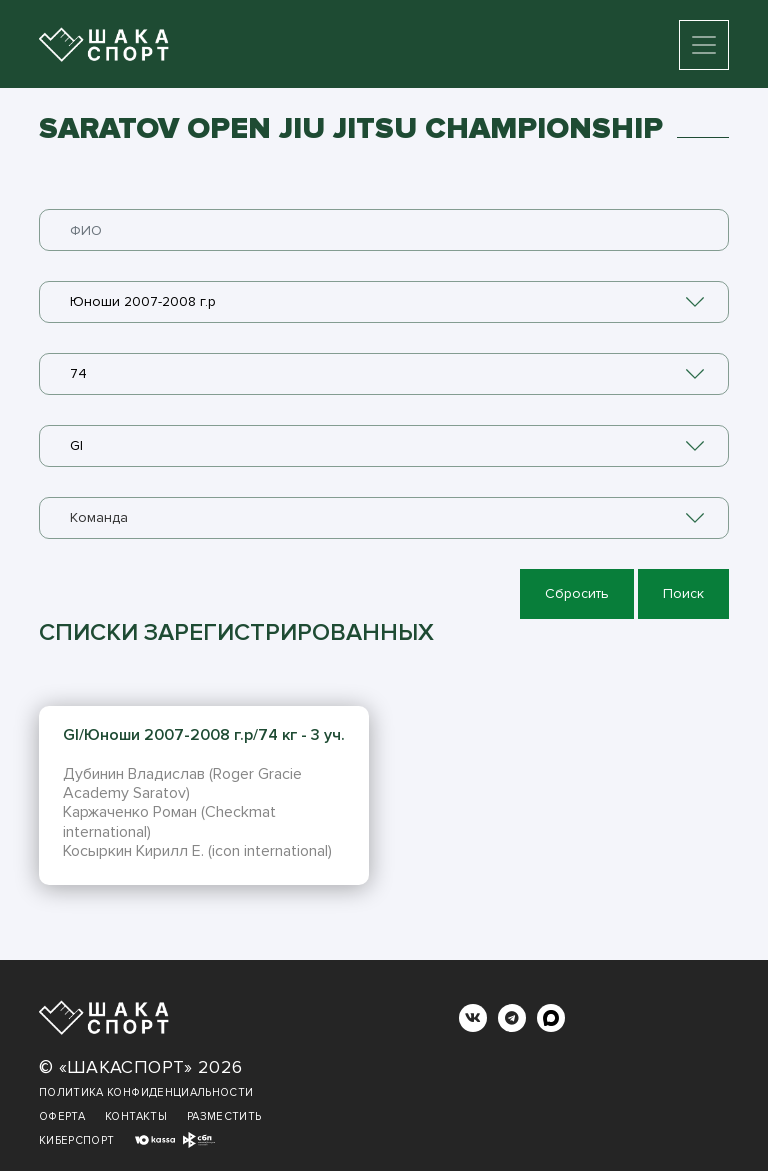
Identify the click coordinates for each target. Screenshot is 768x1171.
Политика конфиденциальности (146, 1092)
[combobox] (384, 302)
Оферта (62, 1116)
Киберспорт (77, 1140)
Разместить (224, 1116)
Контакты (136, 1116)
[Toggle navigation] (704, 45)
